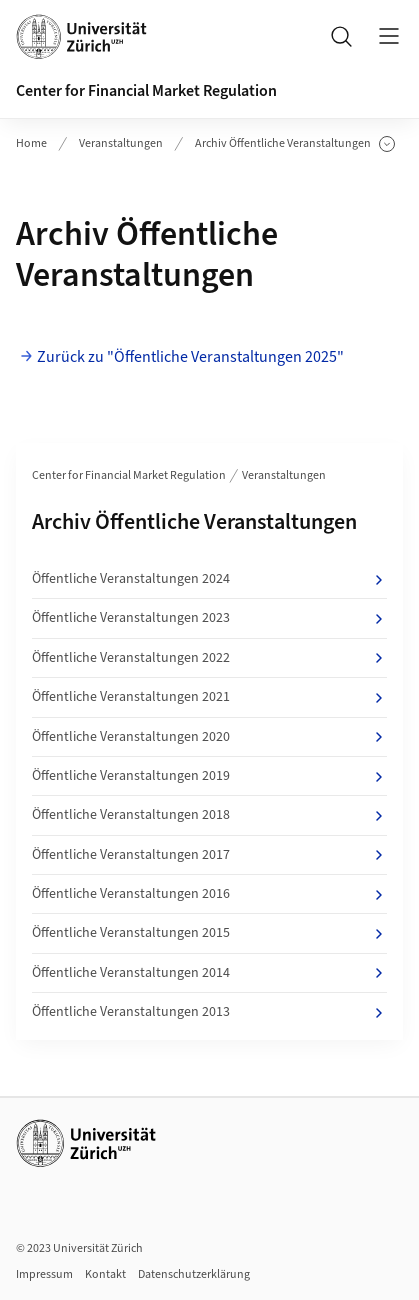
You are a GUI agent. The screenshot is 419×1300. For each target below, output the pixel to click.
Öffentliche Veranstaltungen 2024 (209, 579)
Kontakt (105, 1274)
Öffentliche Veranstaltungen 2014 (209, 973)
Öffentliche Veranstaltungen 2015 (209, 933)
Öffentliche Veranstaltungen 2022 (209, 658)
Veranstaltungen (121, 143)
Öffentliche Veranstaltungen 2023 (209, 618)
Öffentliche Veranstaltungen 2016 (209, 894)
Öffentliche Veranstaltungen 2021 (209, 697)
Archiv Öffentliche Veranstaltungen (295, 144)
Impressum (44, 1274)
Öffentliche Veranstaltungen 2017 (209, 855)
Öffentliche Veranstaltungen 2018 (209, 815)
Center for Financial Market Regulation (146, 91)
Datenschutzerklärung (194, 1274)
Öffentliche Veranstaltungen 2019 (209, 776)
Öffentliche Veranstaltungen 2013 (209, 1012)
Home (31, 143)
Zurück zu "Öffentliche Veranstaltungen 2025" (190, 357)
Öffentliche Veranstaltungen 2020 (209, 737)
